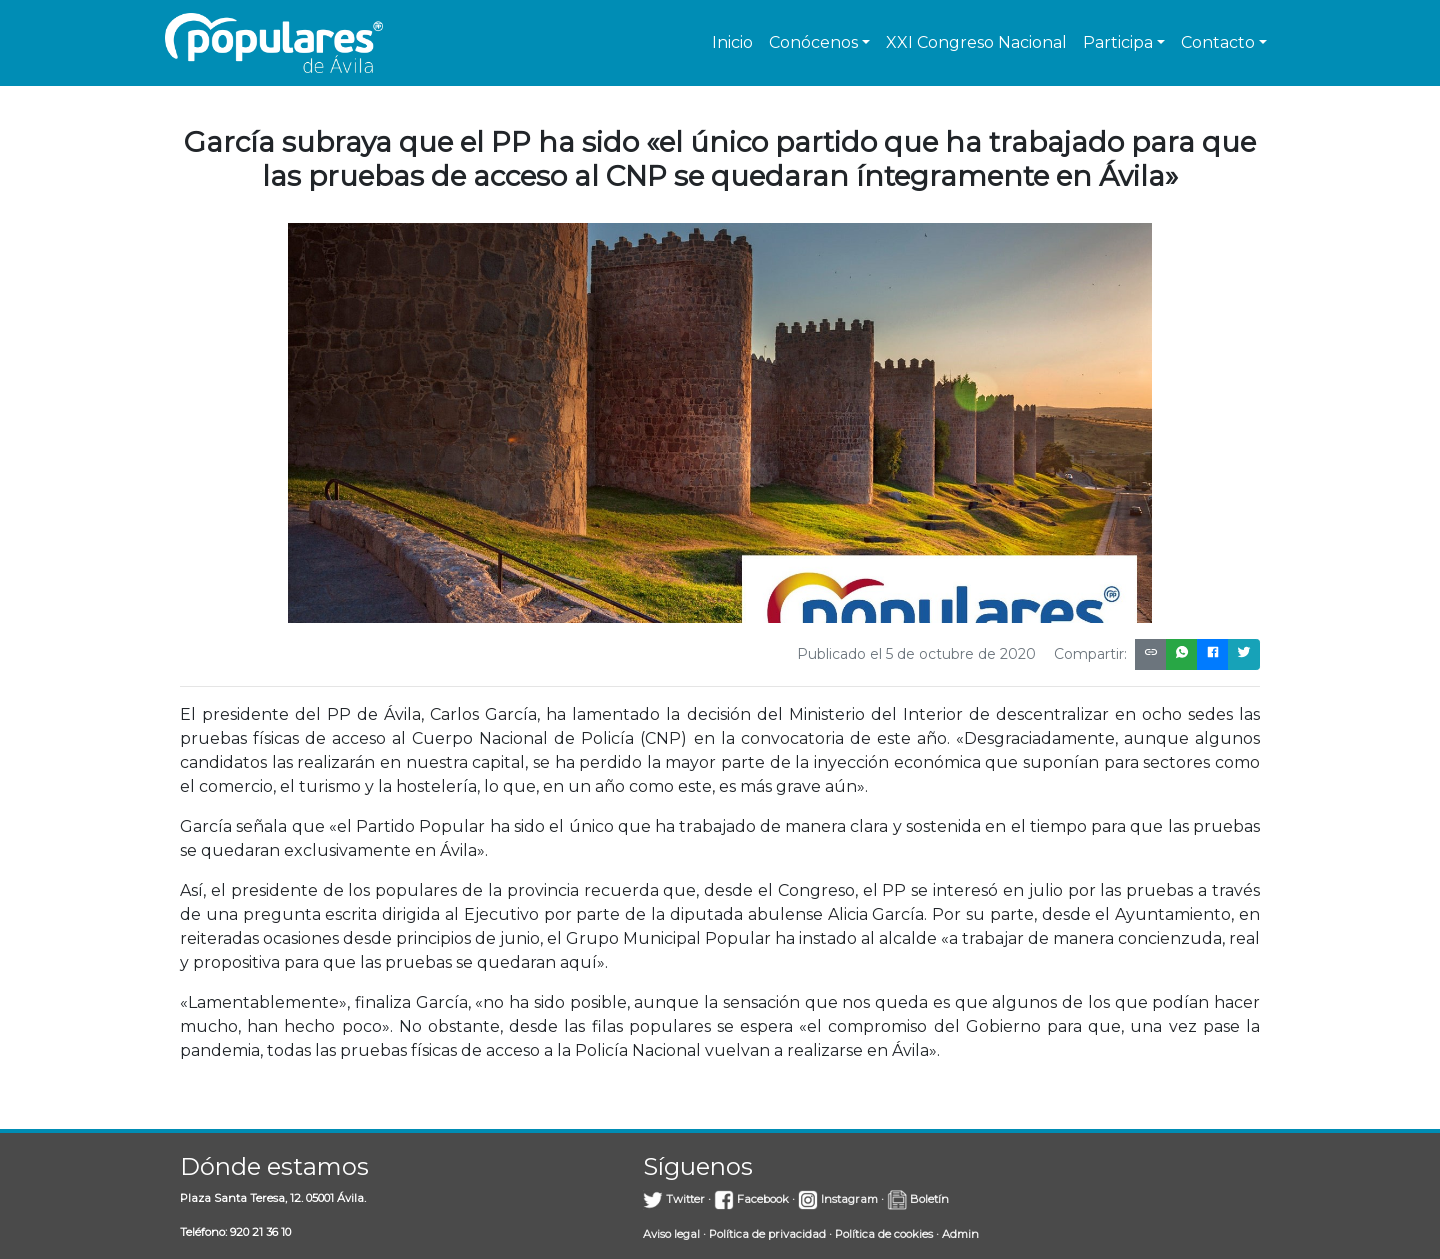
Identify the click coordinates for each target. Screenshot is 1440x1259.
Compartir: (1090, 654)
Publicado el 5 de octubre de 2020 (916, 654)
